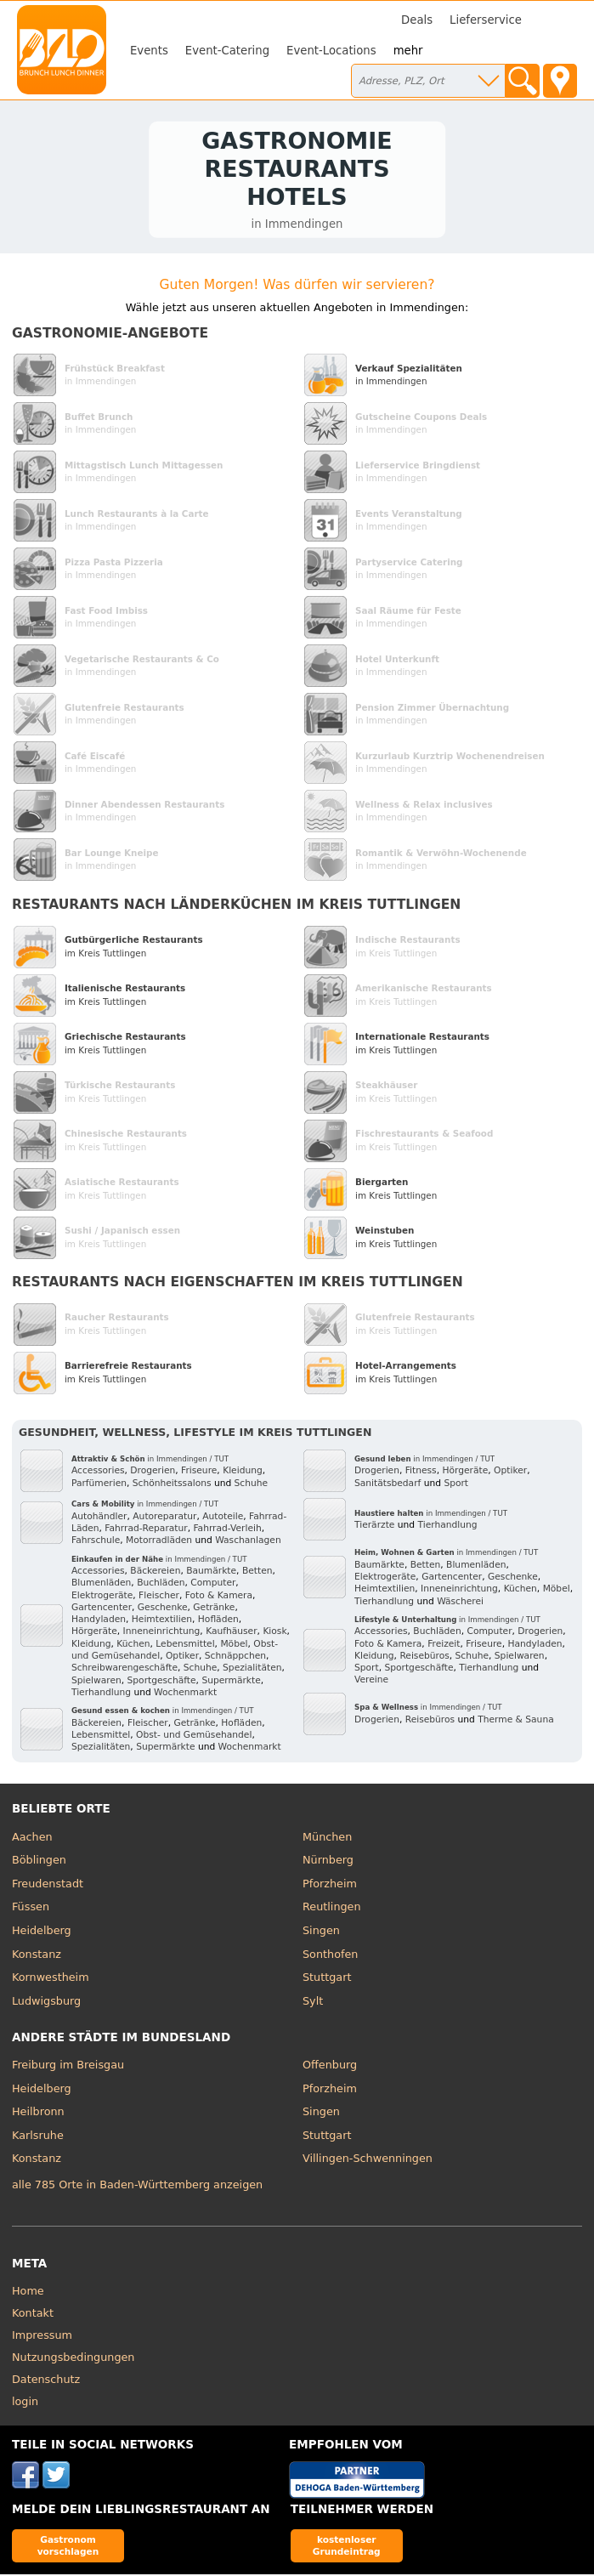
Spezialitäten (252, 1670)
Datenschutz (46, 2381)
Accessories (98, 1472)
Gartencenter (101, 1608)
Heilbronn (38, 2113)
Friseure (199, 1472)
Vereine (371, 1682)
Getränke (214, 1608)
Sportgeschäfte (161, 1682)
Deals (417, 20)
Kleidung (243, 1472)
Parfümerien (99, 1484)
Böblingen (39, 1862)
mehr (408, 50)
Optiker (182, 1657)
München (327, 1838)
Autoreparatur (164, 1517)
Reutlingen (332, 1909)
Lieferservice (486, 20)
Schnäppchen (235, 1657)
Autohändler (99, 1517)
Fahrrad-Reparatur (146, 1529)
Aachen (32, 1838)
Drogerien (152, 1472)
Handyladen (98, 1621)
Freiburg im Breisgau (68, 2066)
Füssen (30, 1909)
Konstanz (36, 1955)
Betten (257, 1572)
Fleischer (159, 1597)
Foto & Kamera (218, 1597)
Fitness (421, 1472)
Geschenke (163, 1608)
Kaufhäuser (231, 1633)
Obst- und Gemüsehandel (194, 1736)
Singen (321, 1932)
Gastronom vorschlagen (68, 2547)
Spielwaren (96, 1682)
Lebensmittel (185, 1645)
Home (28, 2292)
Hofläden (218, 1621)
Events (149, 50)
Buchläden (160, 1585)
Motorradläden (159, 1542)
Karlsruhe (38, 2137)
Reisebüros (424, 1657)
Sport (456, 1484)
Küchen (133, 1645)
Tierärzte (374, 1527)
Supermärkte (230, 1682)
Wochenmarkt (185, 1693)
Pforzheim (330, 1885)
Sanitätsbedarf (387, 1484)
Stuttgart (327, 1978)
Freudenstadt (47, 1885)
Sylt (313, 2002)
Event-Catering (227, 50)
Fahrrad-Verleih (227, 1529)
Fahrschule (95, 1542)
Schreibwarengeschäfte (124, 1670)
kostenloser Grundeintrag (347, 2547)
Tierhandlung (101, 1693)
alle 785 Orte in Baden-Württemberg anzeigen (137, 2187)
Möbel (233, 1645)
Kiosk (274, 1633)
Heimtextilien (162, 1621)
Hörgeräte (94, 1633)
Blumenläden (101, 1585)
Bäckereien (155, 1572)
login (25, 2403)
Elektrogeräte (102, 1597)
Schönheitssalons (172, 1484)
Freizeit (443, 1645)
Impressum (42, 2336)
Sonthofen (330, 1955)
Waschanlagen (248, 1542)
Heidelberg (41, 1932)
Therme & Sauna (516, 1721)
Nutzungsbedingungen (73, 2358)
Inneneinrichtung (162, 1633)
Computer (212, 1585)
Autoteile (222, 1517)
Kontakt (33, 2314)
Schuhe (252, 1484)
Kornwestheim (50, 1978)
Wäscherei (460, 1603)
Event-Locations (331, 50)
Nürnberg (328, 1862)
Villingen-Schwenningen (368, 2160)
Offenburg (330, 2066)
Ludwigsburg (46, 2002)
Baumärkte (211, 1572)
